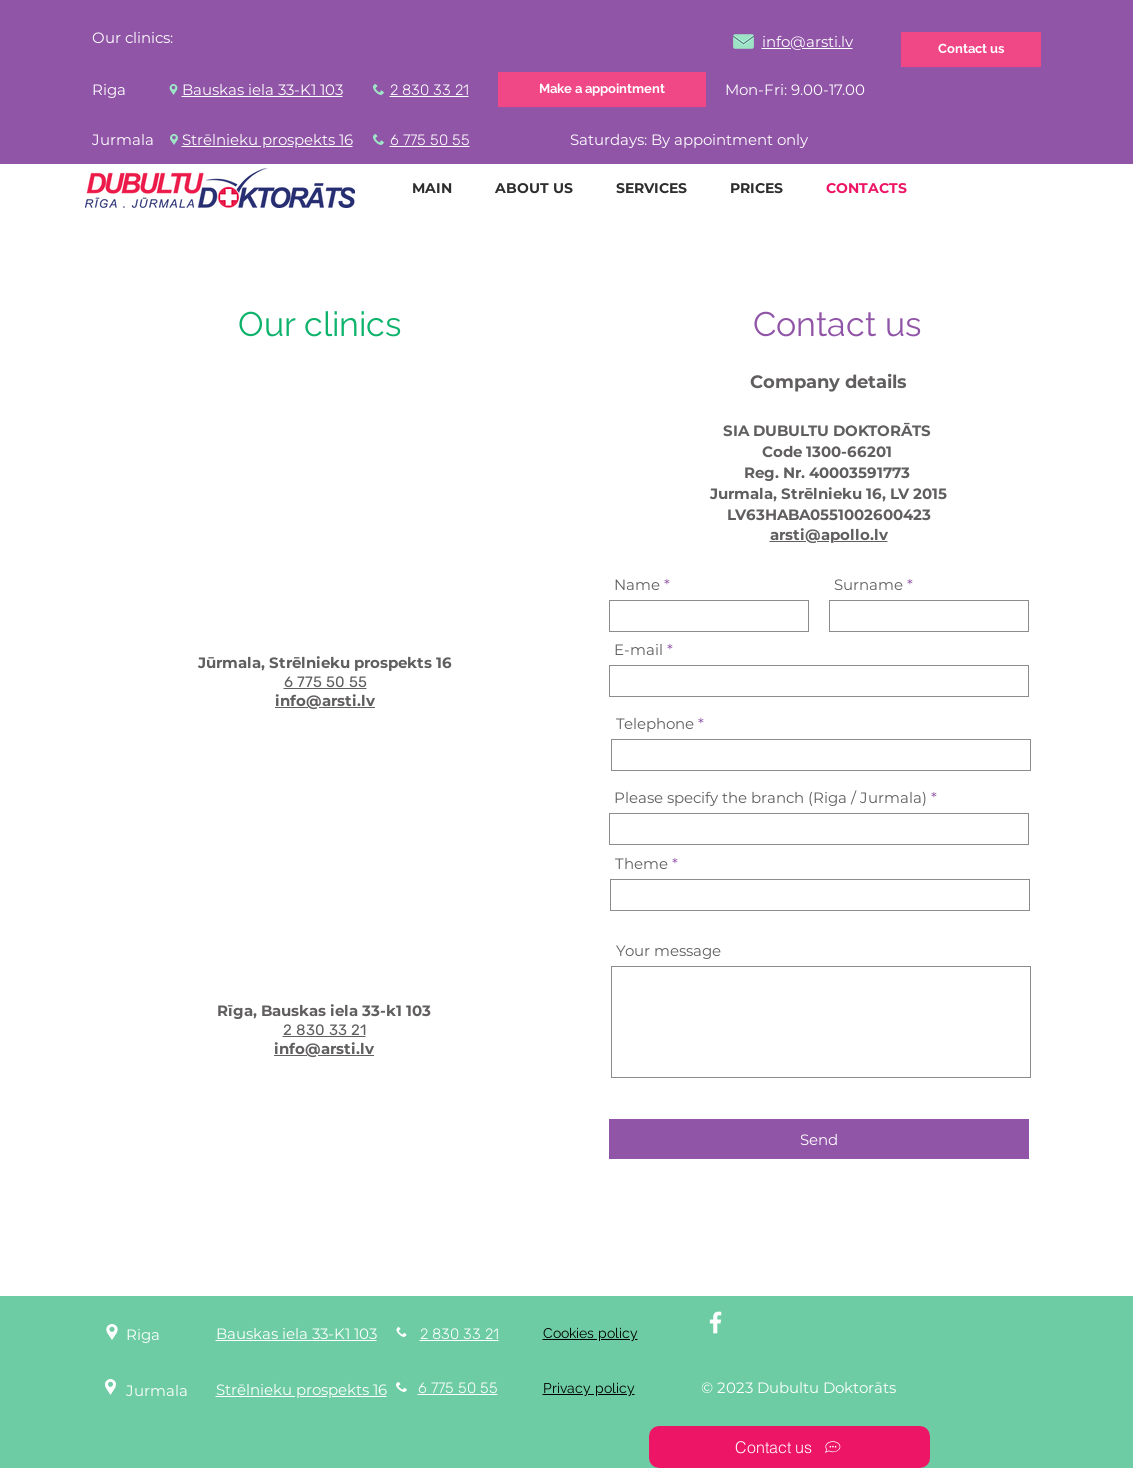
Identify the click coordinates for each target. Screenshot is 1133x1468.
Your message (668, 950)
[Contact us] (971, 49)
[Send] (819, 1139)
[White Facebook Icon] (715, 1322)
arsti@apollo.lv (829, 534)
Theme (641, 863)
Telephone (655, 723)
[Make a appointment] (602, 89)
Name (637, 584)
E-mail (638, 649)
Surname (868, 584)
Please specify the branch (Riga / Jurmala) (770, 797)
